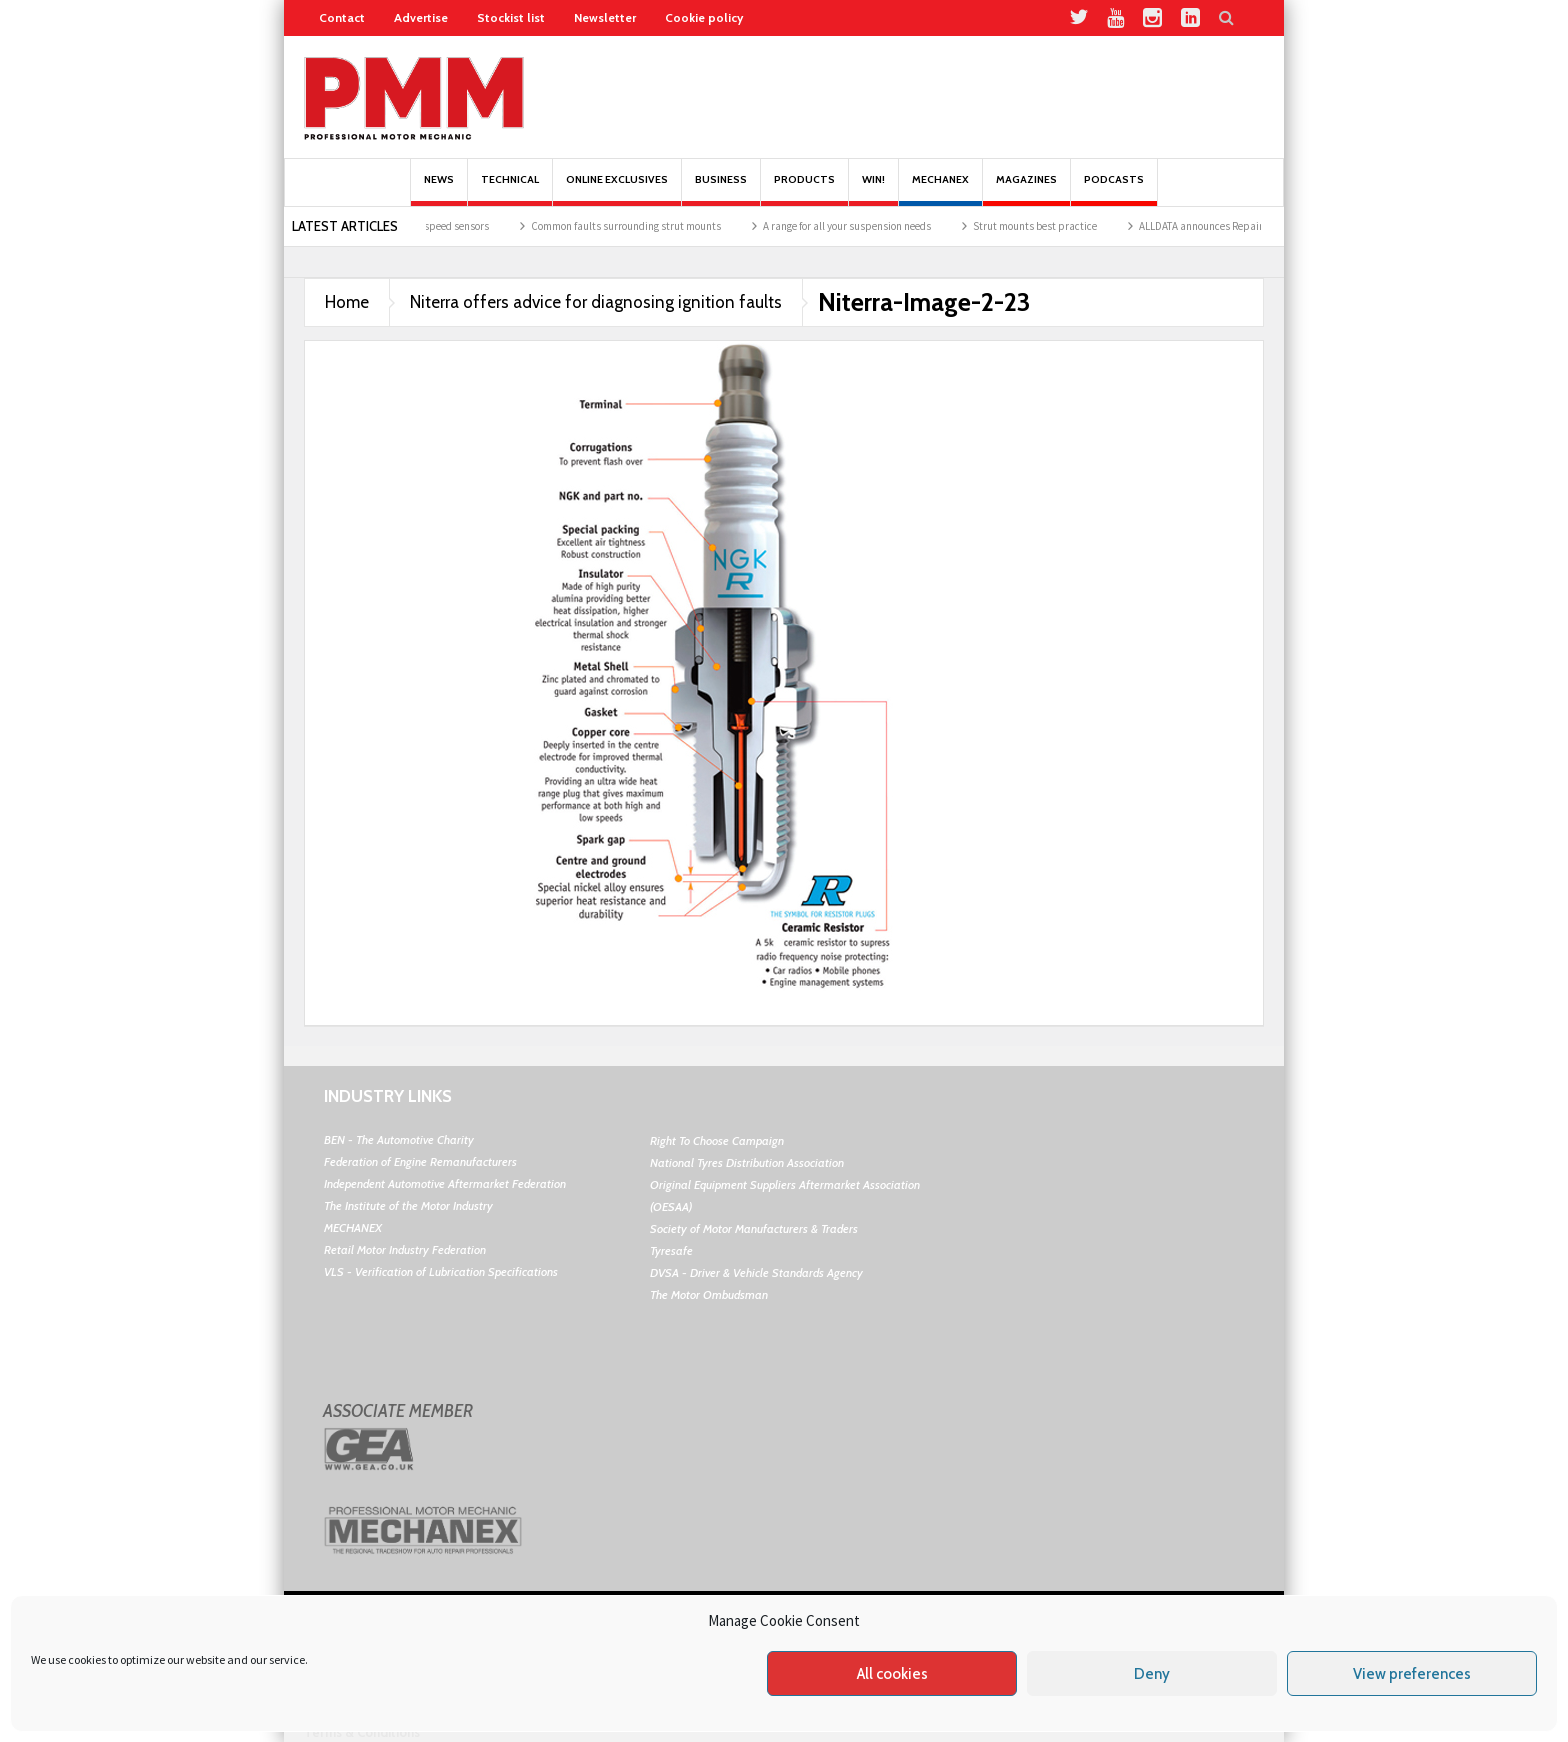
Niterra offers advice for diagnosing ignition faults (596, 302)
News (439, 189)
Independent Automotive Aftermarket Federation (445, 1183)
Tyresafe (671, 1250)
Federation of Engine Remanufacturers (420, 1161)
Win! (873, 189)
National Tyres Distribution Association (747, 1162)
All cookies (892, 1674)
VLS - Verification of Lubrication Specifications (441, 1271)
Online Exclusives (617, 189)
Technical (510, 189)
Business (721, 189)
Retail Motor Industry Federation (405, 1249)
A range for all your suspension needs (859, 226)
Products (804, 189)
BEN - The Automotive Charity (399, 1139)
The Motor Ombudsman (709, 1294)
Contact (342, 17)
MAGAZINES (1026, 189)
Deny (1152, 1674)
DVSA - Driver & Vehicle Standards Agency (756, 1272)
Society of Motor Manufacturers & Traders (754, 1228)
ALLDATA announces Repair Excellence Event (1252, 226)
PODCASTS (1114, 189)
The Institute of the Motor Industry (408, 1205)
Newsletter (605, 17)
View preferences (1412, 1674)
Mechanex (940, 189)
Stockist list (511, 17)
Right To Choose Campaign (717, 1140)
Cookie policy (704, 17)
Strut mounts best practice (1047, 226)
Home (347, 302)
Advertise (421, 17)
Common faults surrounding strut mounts (638, 226)
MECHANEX (353, 1227)
